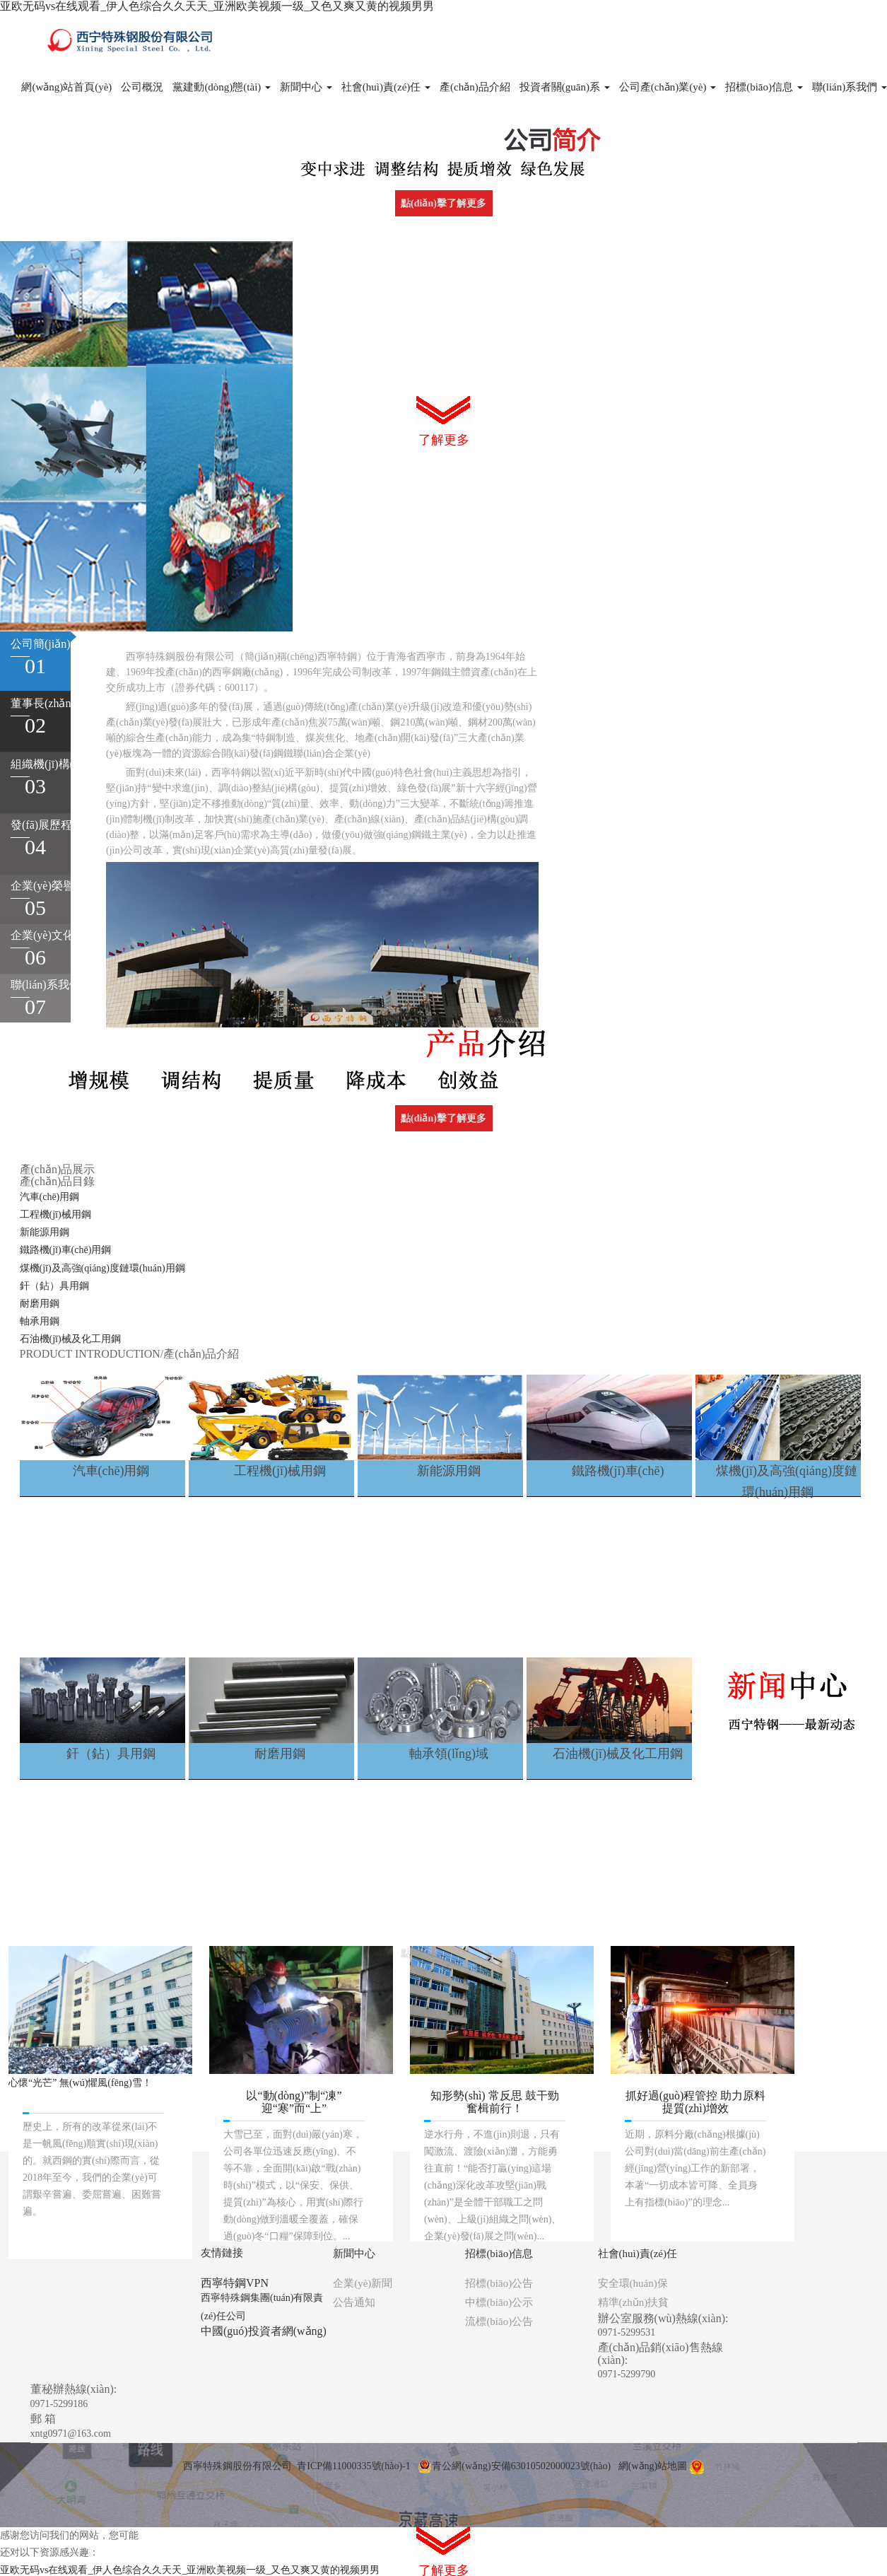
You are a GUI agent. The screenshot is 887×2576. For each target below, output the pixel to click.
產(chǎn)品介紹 (475, 87)
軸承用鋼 (39, 1321)
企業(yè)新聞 (362, 2283)
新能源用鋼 (44, 1232)
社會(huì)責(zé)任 (385, 87)
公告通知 (354, 2302)
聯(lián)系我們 (849, 87)
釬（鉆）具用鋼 (54, 1286)
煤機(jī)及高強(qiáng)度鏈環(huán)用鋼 (102, 1268)
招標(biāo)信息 (764, 87)
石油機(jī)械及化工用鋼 (70, 1339)
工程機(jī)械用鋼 (55, 1214)
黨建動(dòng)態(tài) (221, 87)
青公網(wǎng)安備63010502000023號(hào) (514, 2466)
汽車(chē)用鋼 (50, 1196)
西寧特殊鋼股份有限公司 (237, 2466)
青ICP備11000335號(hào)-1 (353, 2466)
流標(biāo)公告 (499, 2321)
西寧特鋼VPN (235, 2283)
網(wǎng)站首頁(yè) (66, 87)
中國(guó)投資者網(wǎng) (264, 2331)
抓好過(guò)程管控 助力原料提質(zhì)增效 (695, 2102)
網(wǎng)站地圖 (652, 2466)
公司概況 (142, 87)
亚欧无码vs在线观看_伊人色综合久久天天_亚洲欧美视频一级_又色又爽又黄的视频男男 (217, 6)
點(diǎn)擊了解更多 (443, 203)
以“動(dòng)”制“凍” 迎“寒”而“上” (293, 2102)
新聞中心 (306, 87)
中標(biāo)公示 (499, 2302)
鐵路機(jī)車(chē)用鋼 (66, 1250)
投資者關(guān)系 (564, 87)
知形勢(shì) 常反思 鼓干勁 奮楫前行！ (494, 2102)
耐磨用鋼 (39, 1303)
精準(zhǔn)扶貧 (633, 2302)
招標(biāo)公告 (499, 2283)
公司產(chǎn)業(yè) (668, 87)
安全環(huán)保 (633, 2283)
